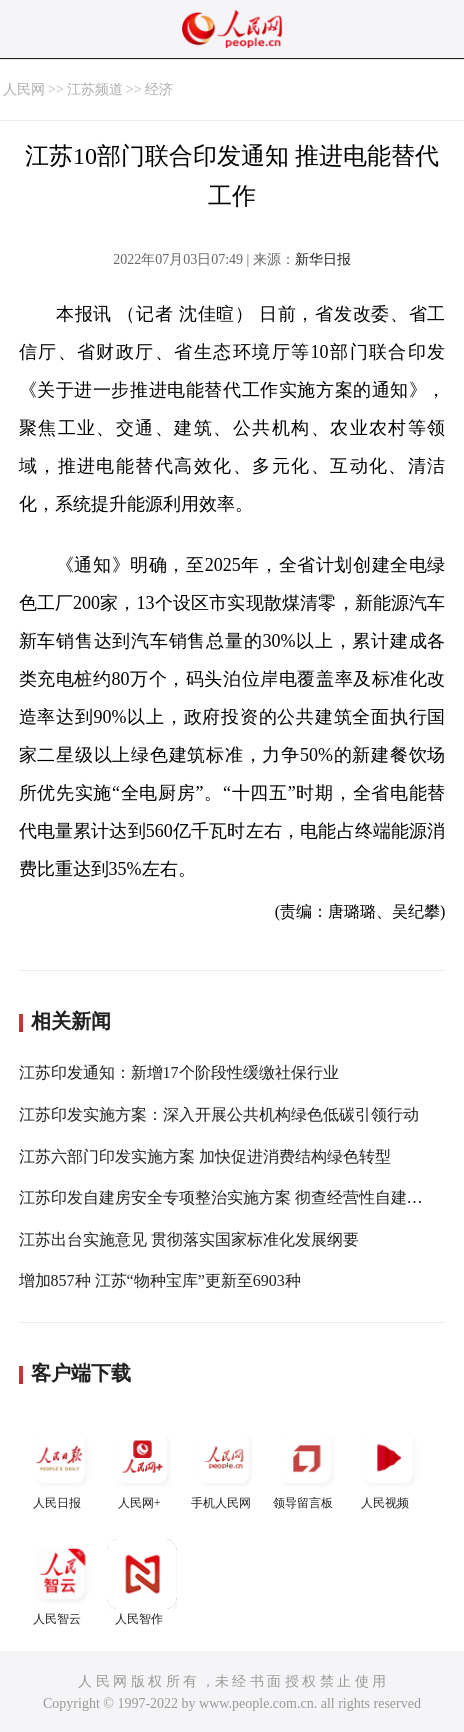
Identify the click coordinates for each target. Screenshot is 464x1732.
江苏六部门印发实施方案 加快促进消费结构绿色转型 (205, 1156)
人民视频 (388, 1466)
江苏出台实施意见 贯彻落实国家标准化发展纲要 (189, 1239)
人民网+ (142, 1466)
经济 (159, 89)
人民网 (24, 89)
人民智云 (60, 1582)
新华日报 (323, 259)
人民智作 (142, 1582)
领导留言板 (306, 1466)
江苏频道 (95, 89)
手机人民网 (224, 1466)
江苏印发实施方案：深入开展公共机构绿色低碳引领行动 (219, 1114)
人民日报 (60, 1466)
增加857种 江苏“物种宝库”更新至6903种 (160, 1280)
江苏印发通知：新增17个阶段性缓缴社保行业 (179, 1072)
